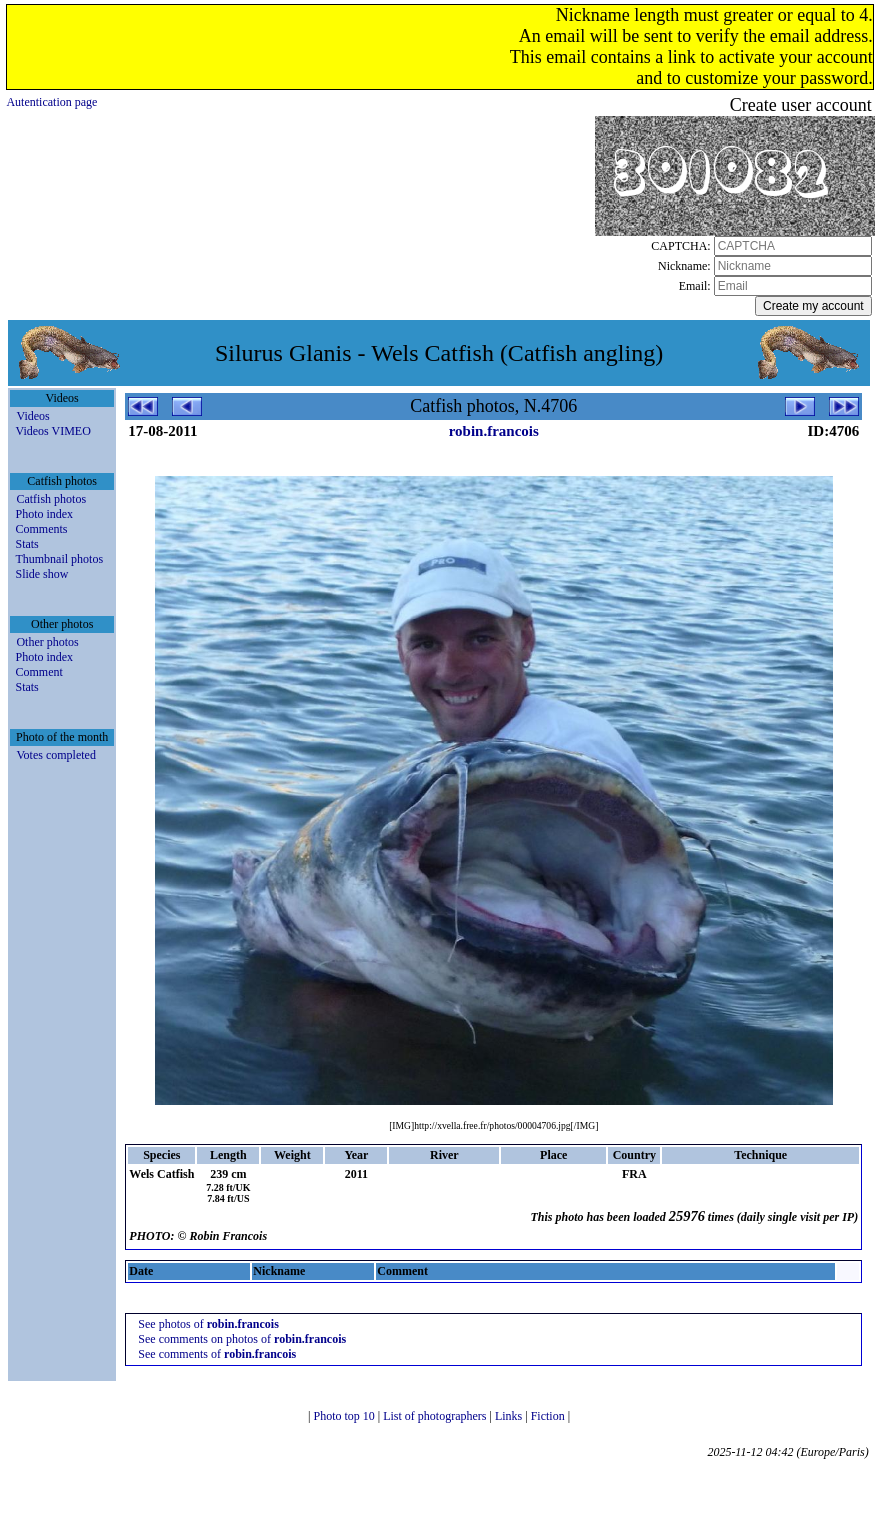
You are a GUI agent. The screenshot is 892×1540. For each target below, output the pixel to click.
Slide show (41, 574)
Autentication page (51, 102)
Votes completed (55, 755)
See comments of (217, 1354)
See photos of (208, 1324)
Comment (38, 672)
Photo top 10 (345, 1416)
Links (510, 1416)
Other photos (47, 642)
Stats (26, 544)
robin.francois (494, 431)
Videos (32, 416)
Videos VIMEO (52, 431)
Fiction (549, 1416)
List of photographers (436, 1416)
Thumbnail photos (59, 559)
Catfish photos (51, 499)
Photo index (44, 514)
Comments (41, 529)
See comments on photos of (242, 1339)
